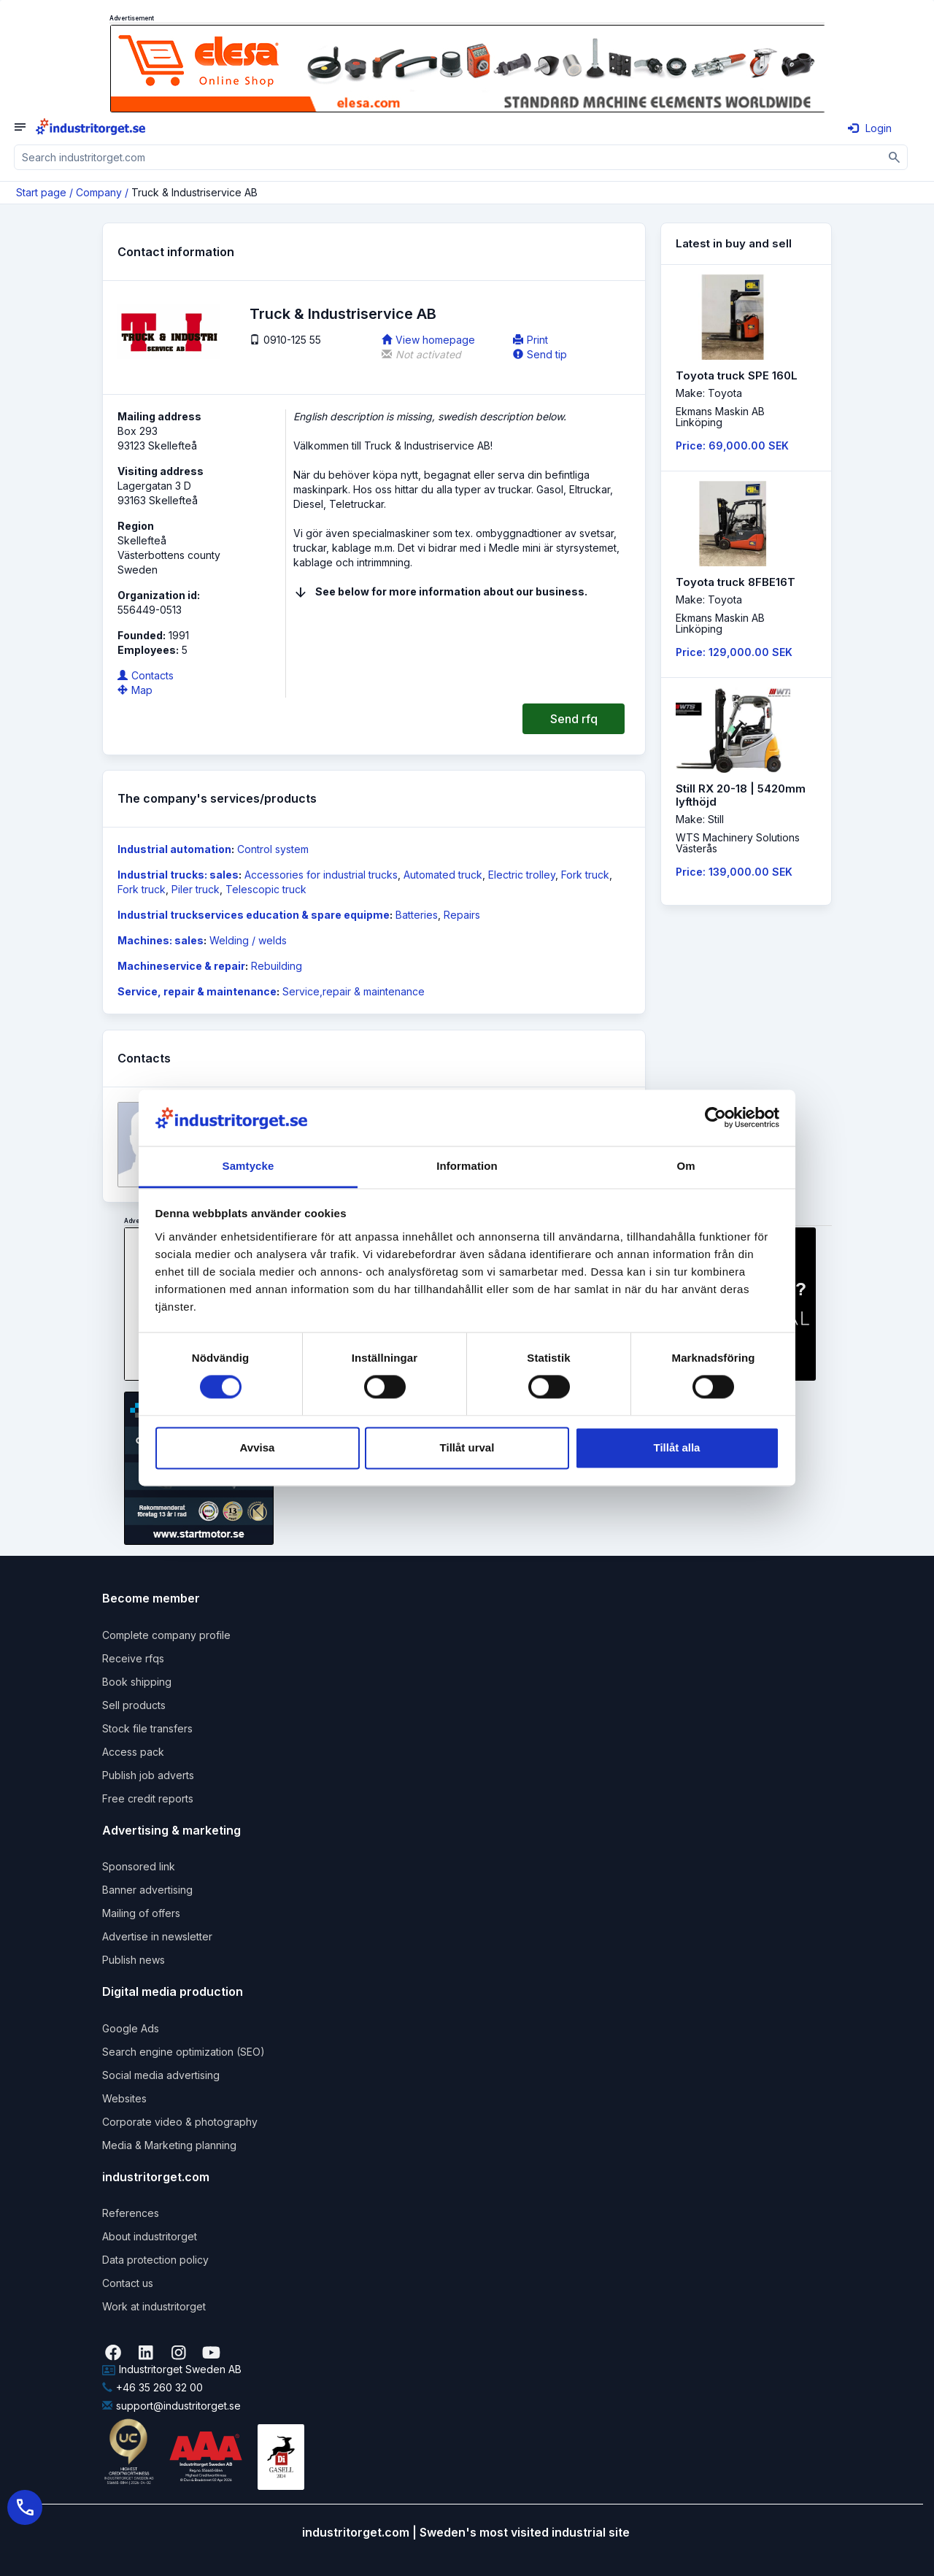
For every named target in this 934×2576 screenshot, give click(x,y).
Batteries (416, 915)
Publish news (133, 1960)
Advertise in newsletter (157, 1936)
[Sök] (895, 157)
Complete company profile (166, 1635)
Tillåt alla (677, 1447)
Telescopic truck (265, 889)
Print (530, 339)
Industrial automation (174, 849)
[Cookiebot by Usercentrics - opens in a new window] (715, 1118)
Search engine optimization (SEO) (183, 2051)
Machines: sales (160, 940)
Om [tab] (685, 1166)
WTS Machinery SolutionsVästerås (738, 843)
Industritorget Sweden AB (172, 2369)
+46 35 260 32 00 (152, 2387)
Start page (41, 192)
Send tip (540, 354)
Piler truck (195, 889)
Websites (124, 2098)
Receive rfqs (133, 1658)
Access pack (133, 1752)
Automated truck (443, 874)
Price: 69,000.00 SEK (732, 445)
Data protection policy (155, 2259)
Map (135, 690)
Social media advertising (161, 2075)
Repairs (462, 915)
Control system (273, 849)
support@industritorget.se (171, 2405)
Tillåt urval (467, 1447)
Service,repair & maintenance (353, 991)
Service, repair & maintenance (197, 991)
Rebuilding (276, 966)
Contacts (145, 675)
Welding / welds (248, 940)
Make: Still (700, 819)
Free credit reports (147, 1798)
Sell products (134, 1705)
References (130, 2213)
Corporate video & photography (180, 2122)
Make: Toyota (709, 393)
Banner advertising (147, 1889)
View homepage (428, 339)
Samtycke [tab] (248, 1166)
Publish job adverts (148, 1775)
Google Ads (130, 2028)
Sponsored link (138, 1866)
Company (99, 192)
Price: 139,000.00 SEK (734, 871)
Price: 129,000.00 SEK (734, 652)
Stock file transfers (147, 1728)
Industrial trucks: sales (178, 874)
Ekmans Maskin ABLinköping (720, 416)
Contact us (127, 2283)
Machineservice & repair (181, 966)
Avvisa (257, 1447)
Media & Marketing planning (169, 2145)
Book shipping (136, 1681)
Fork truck (585, 874)
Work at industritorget (154, 2306)
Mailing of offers (141, 1913)
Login (870, 128)
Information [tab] (467, 1166)
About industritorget (149, 2236)
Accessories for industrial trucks (321, 874)
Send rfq (574, 719)
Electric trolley (521, 874)
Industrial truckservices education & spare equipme (253, 915)
